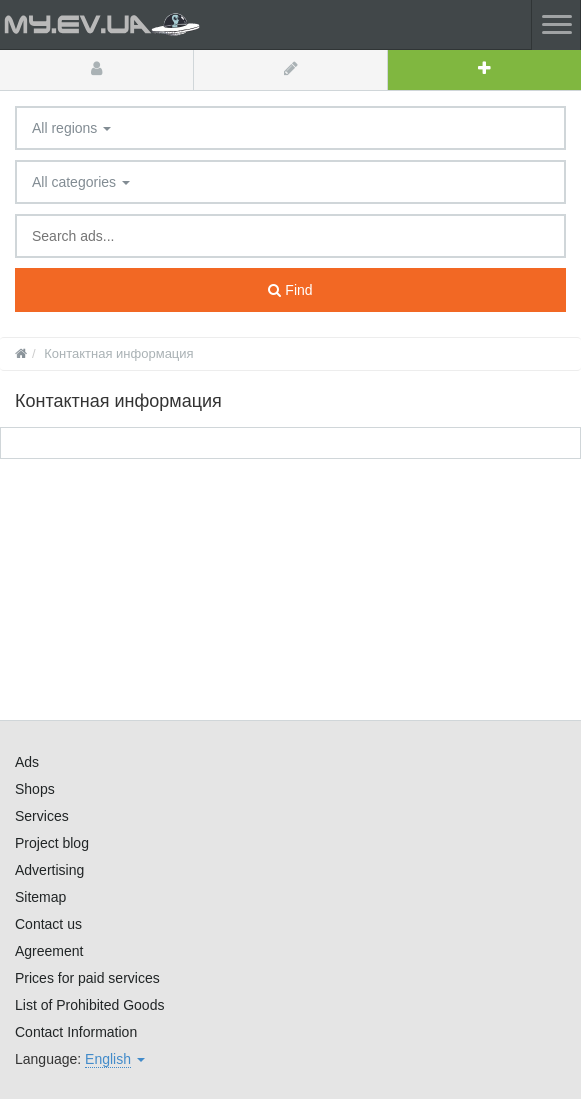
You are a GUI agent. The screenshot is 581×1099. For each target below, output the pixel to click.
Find (290, 290)
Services (42, 816)
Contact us (48, 924)
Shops (35, 789)
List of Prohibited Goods (89, 1005)
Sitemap (40, 897)
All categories (81, 182)
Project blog (52, 843)
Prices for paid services (87, 978)
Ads (27, 762)
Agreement (49, 951)
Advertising (49, 870)
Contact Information (76, 1032)
